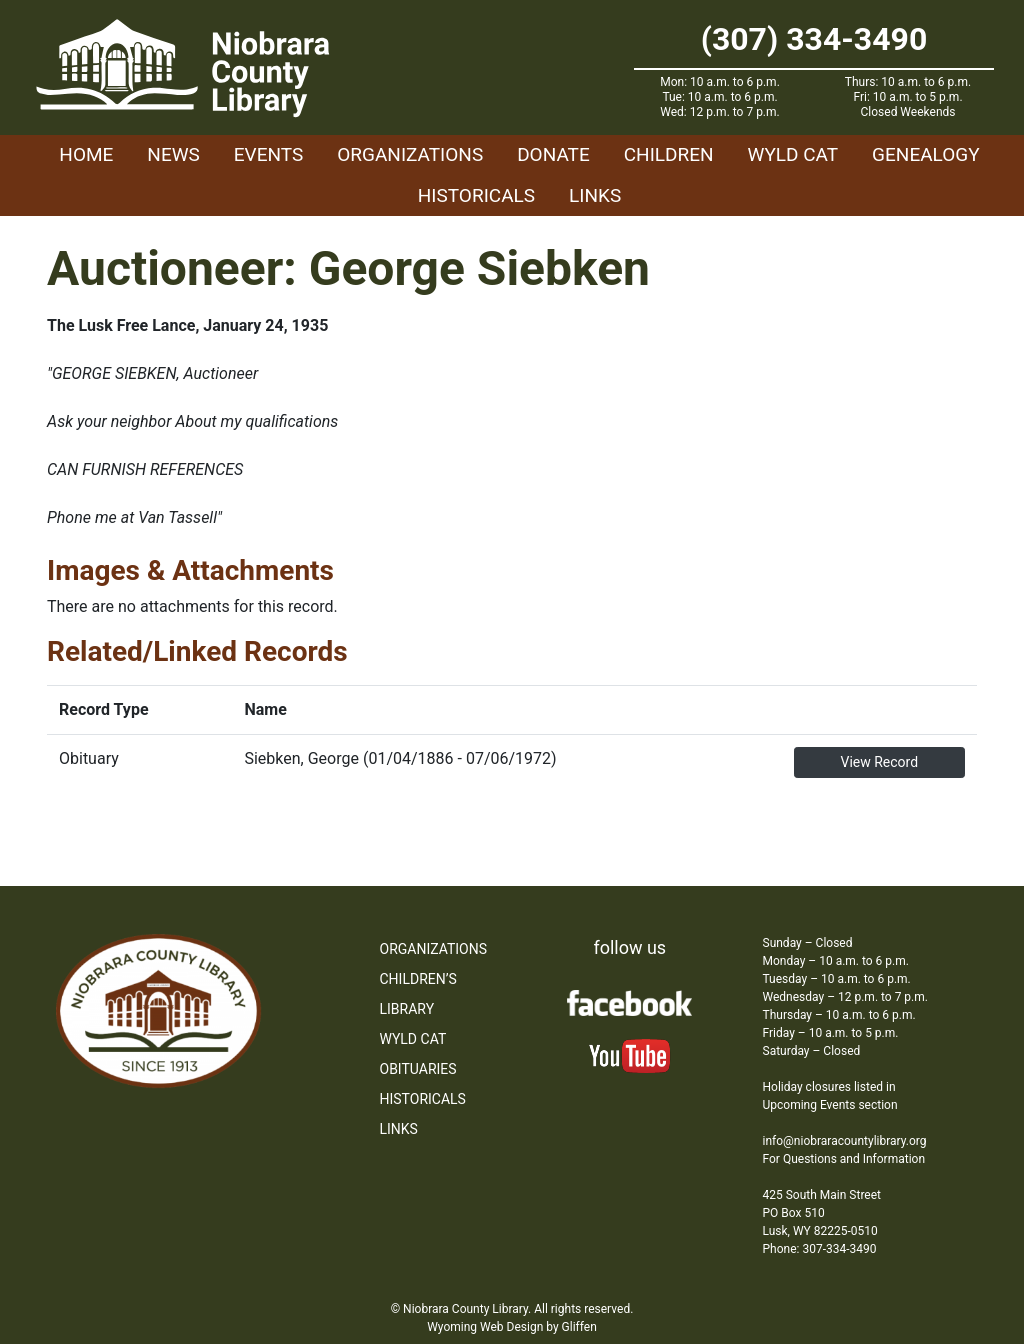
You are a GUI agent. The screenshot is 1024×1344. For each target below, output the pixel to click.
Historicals (476, 195)
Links (595, 195)
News (173, 154)
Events (268, 154)
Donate (553, 154)
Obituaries (418, 1069)
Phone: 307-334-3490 (820, 1249)
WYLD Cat (793, 154)
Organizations (410, 154)
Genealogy (926, 154)
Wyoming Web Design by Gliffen (512, 1327)
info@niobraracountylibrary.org (845, 1141)
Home (86, 154)
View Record (879, 762)
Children (669, 154)
